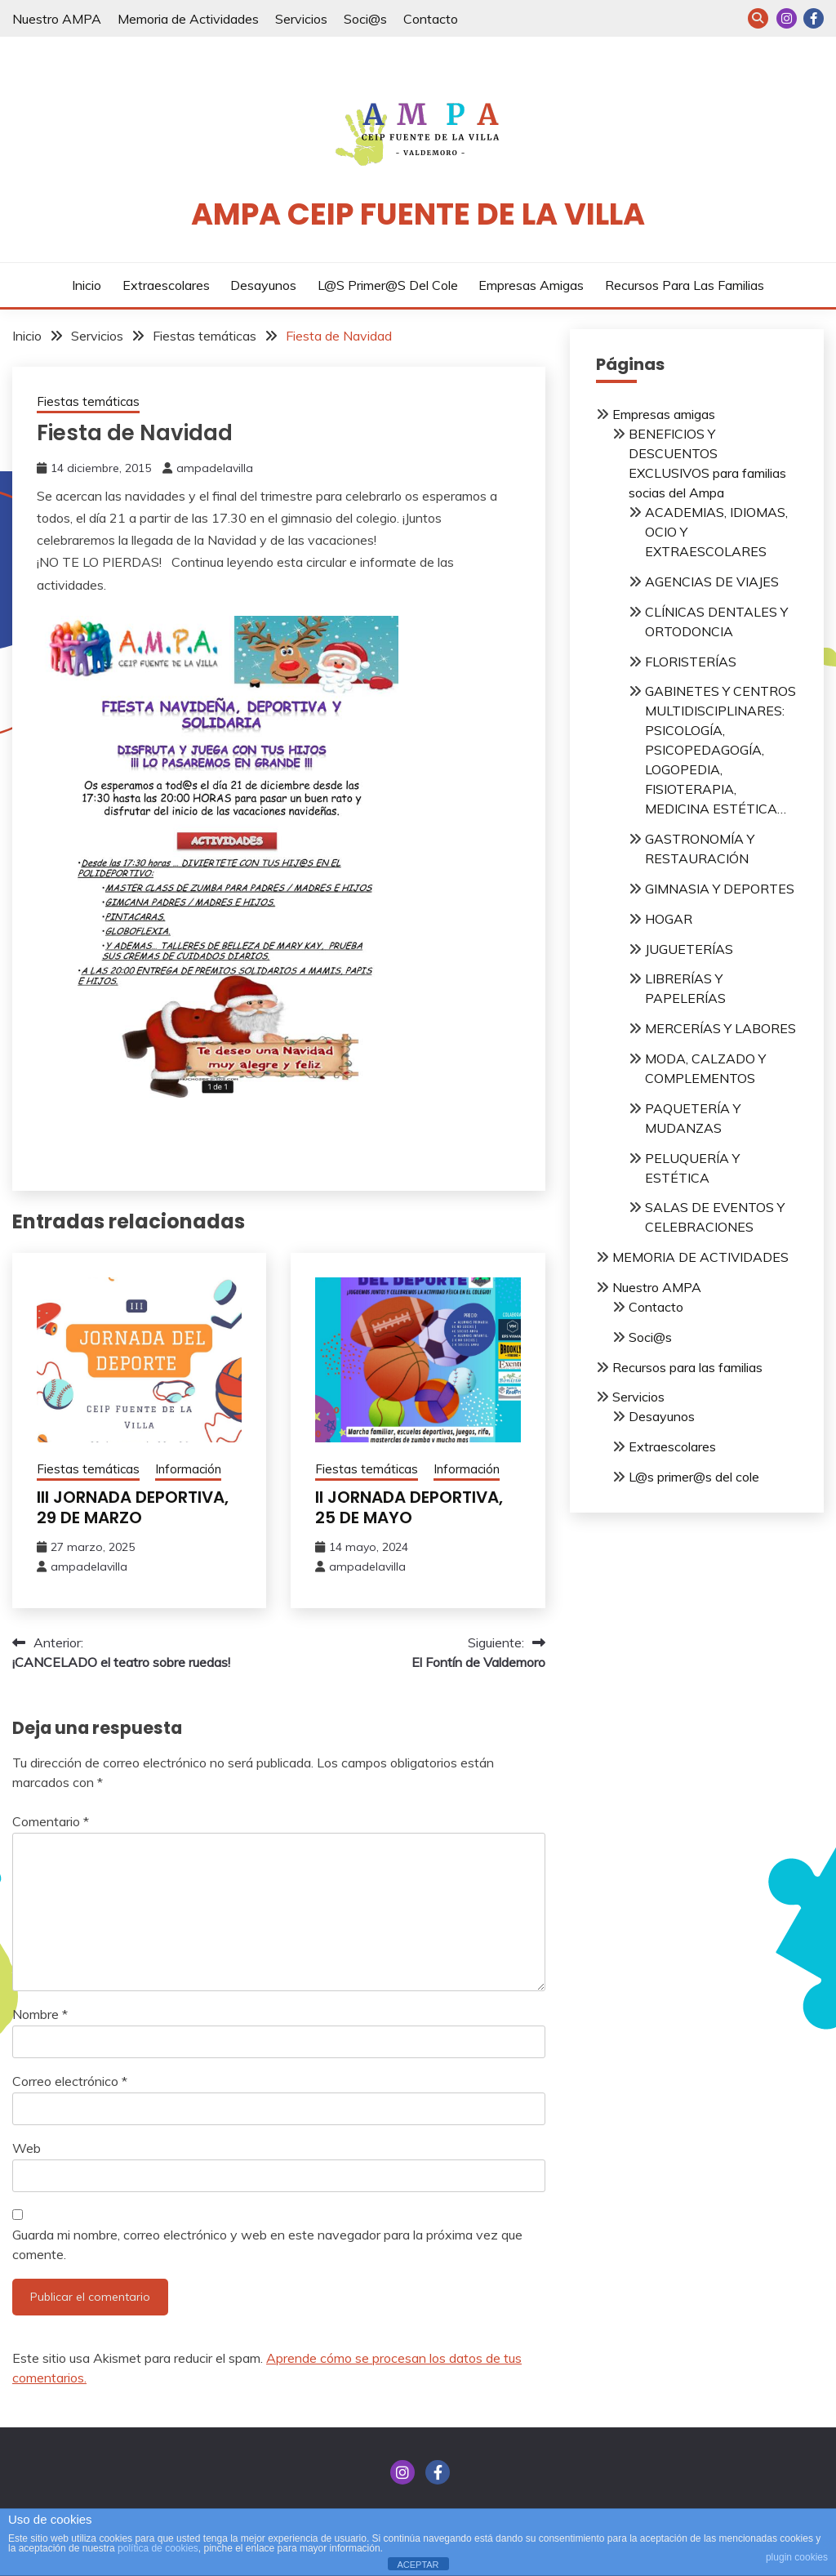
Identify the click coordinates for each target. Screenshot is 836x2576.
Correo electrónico (69, 2081)
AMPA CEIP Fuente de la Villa (418, 214)
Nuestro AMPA (56, 19)
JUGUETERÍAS (689, 949)
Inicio (86, 285)
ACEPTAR (417, 2564)
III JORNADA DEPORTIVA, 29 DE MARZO (133, 1507)
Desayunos (263, 285)
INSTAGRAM (786, 18)
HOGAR (668, 919)
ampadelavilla (214, 468)
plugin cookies (797, 2557)
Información (188, 1469)
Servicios (301, 19)
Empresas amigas (531, 285)
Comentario (50, 1821)
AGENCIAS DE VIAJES (712, 581)
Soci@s (365, 19)
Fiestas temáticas (88, 401)
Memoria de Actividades (188, 19)
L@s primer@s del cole (388, 285)
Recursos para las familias (684, 285)
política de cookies (158, 2548)
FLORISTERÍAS (690, 661)
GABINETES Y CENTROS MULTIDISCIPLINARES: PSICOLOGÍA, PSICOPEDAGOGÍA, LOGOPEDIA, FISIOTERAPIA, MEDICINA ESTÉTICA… (720, 750)
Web (26, 2148)
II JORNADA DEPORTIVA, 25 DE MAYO (409, 1507)
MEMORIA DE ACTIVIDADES (700, 1257)
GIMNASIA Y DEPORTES (719, 888)
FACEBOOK (813, 18)
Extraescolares (166, 285)
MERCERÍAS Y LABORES (720, 1028)
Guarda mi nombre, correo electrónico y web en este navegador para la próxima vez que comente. (267, 2244)
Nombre (40, 2014)
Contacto (430, 19)
